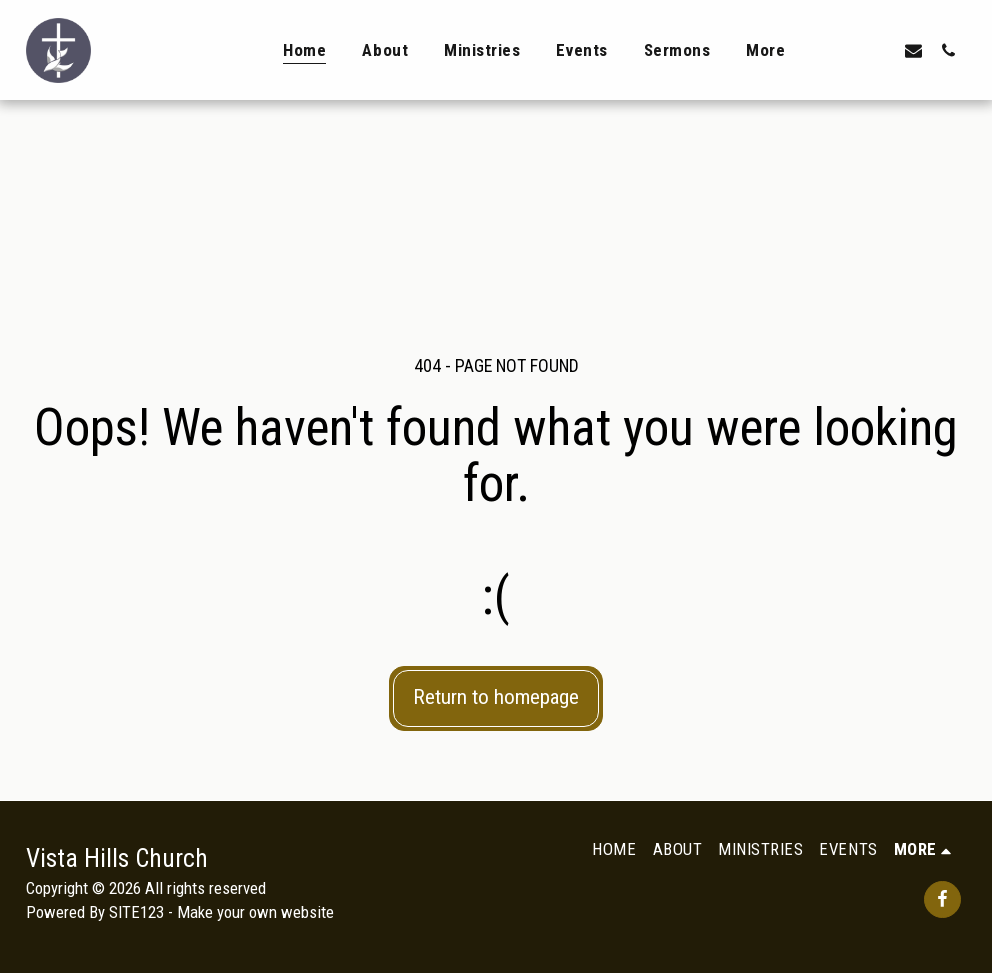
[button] (843, 50)
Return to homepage (496, 697)
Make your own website (255, 912)
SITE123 (136, 912)
